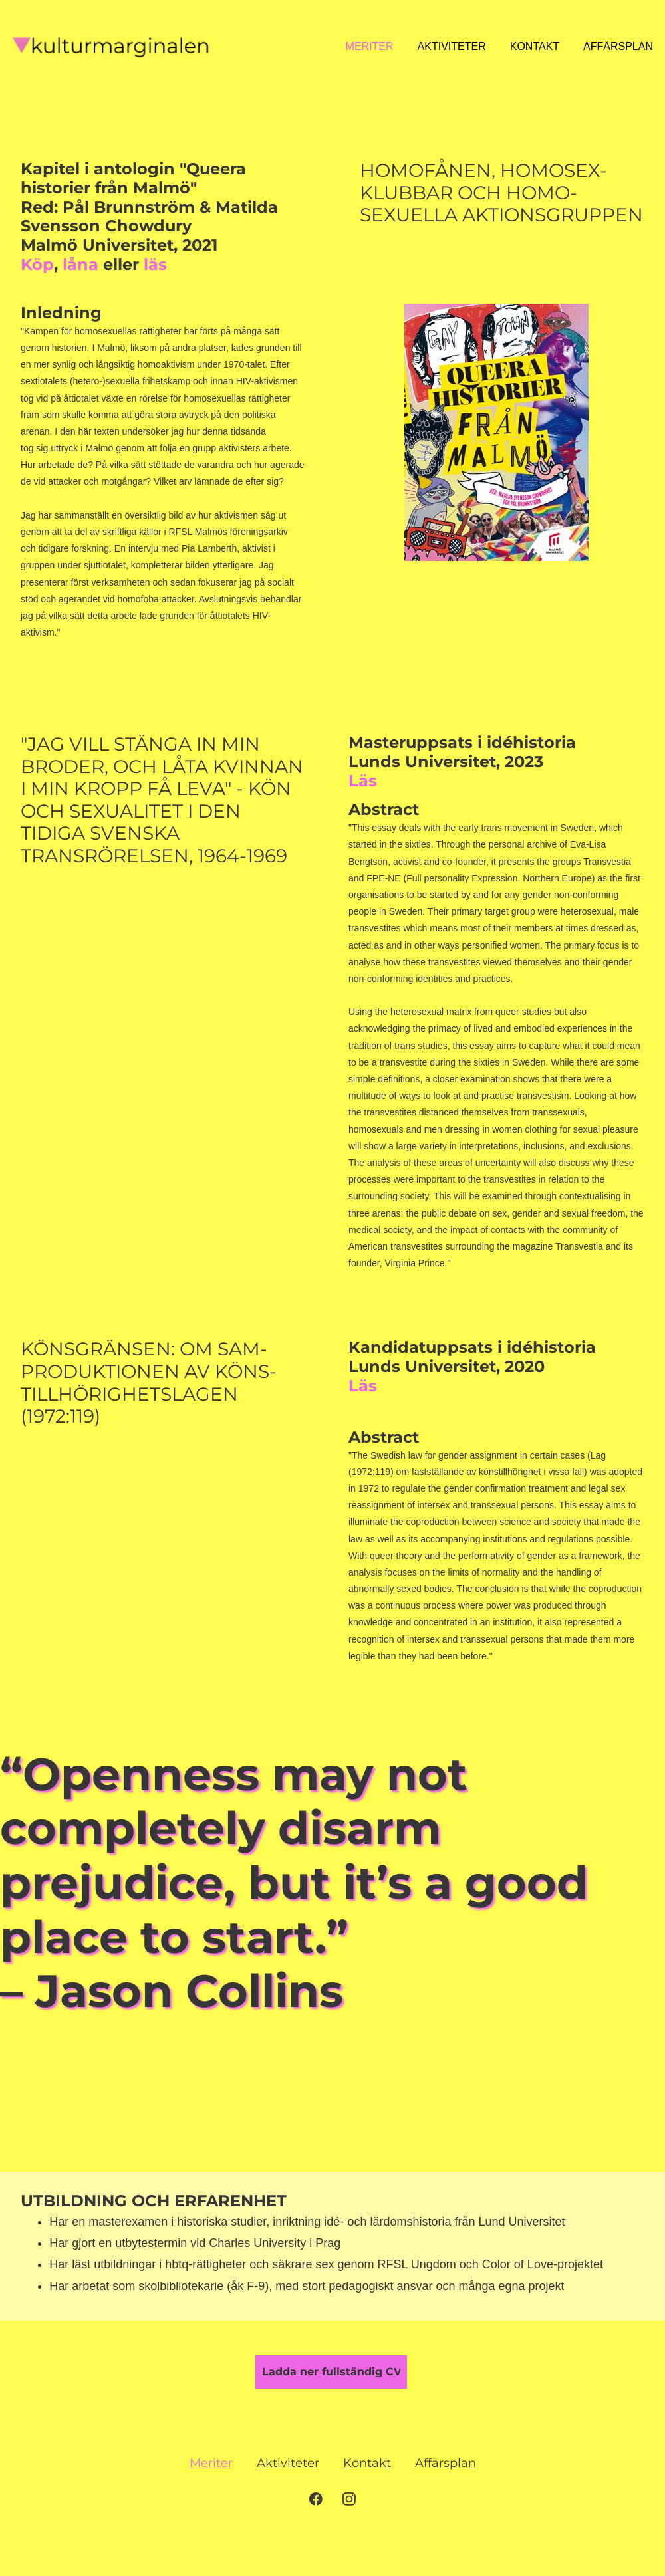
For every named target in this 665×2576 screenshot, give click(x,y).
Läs (362, 780)
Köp (37, 264)
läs (155, 264)
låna (80, 264)
